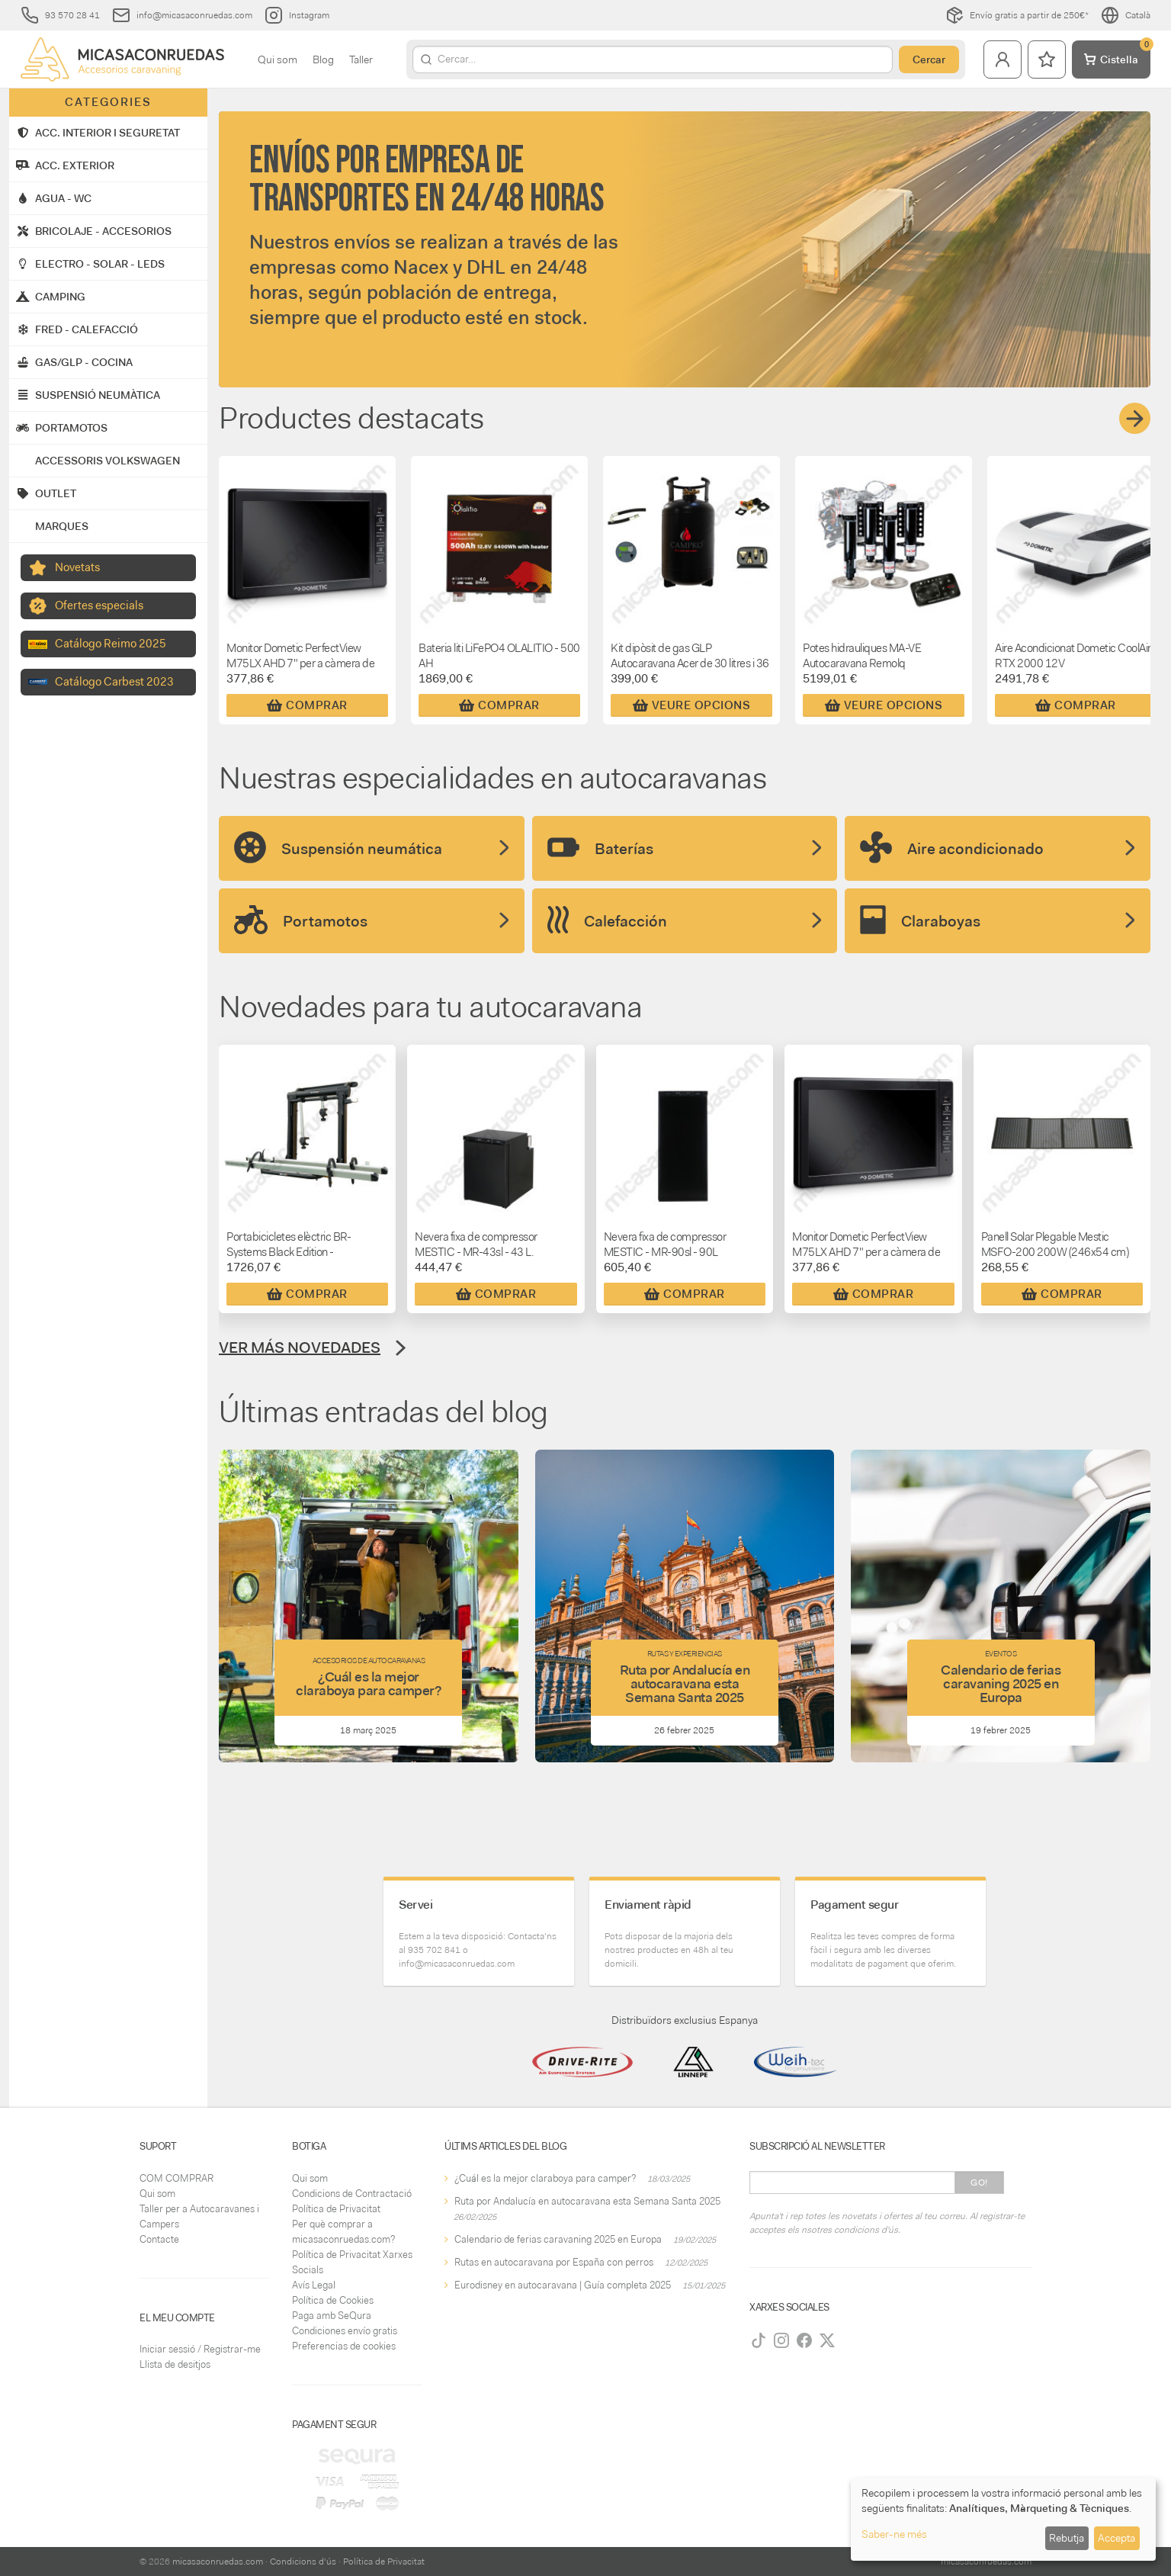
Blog (323, 59)
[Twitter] (827, 2340)
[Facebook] (804, 2340)
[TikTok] (758, 2340)
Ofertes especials (99, 605)
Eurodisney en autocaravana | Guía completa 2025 (562, 2285)
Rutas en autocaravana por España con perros (553, 2262)
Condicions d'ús (303, 2561)
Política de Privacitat (336, 2208)
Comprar (307, 705)
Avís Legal (313, 2285)
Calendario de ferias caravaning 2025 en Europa (558, 2239)
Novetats (77, 567)
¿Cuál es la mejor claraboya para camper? (545, 2178)
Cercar (929, 59)
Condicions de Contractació (352, 2193)
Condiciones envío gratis (344, 2330)
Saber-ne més (894, 2534)
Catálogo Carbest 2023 (114, 681)
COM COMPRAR (176, 2178)
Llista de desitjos (175, 2364)
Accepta (1116, 2538)
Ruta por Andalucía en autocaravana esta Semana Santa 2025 (587, 2201)
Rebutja (1066, 2538)
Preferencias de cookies (344, 2346)
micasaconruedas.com (217, 2561)
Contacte (159, 2239)
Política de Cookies (333, 2300)
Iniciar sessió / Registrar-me (200, 2349)
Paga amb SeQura (331, 2315)
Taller (361, 59)
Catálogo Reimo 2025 (110, 643)
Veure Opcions (692, 705)
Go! (979, 2182)
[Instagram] (781, 2340)
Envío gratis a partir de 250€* (1017, 15)
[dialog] (1003, 2519)
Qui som (277, 59)
